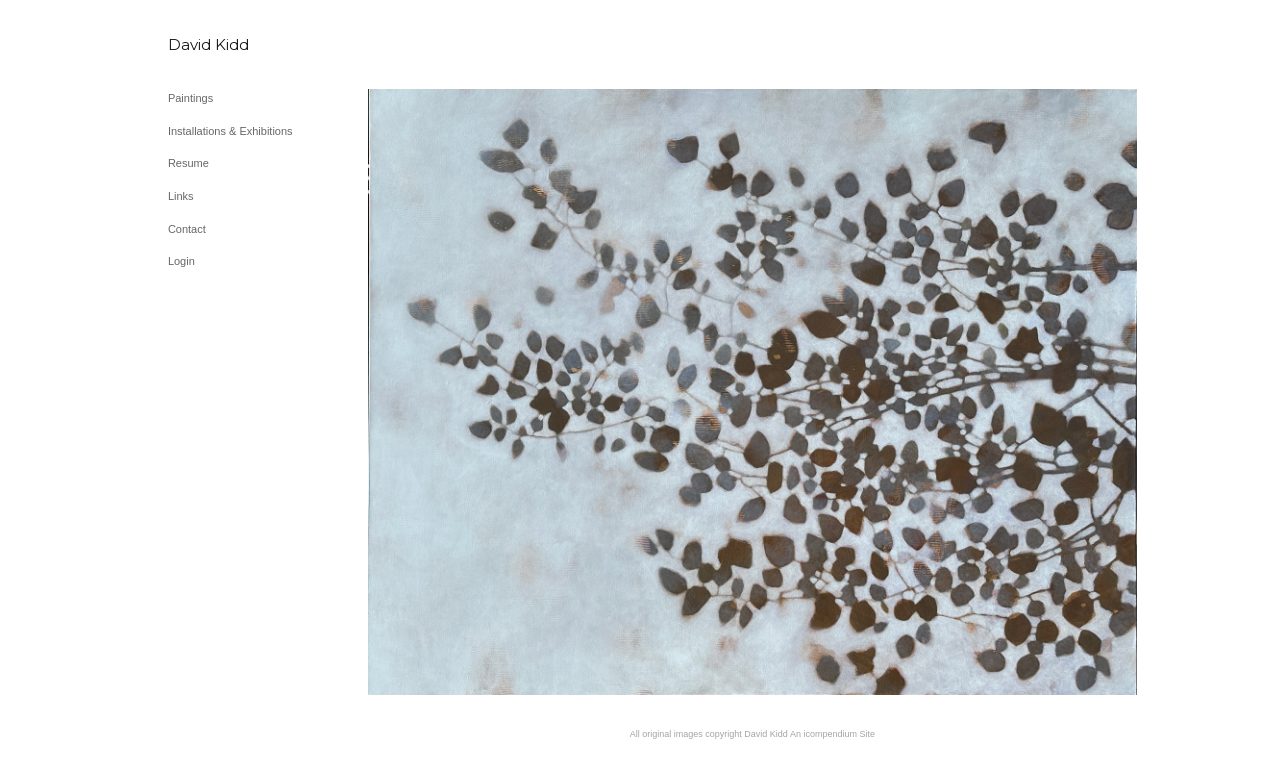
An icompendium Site (832, 734)
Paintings (190, 98)
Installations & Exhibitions (230, 131)
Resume (188, 163)
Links (181, 196)
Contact (187, 229)
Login (181, 261)
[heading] (218, 44)
